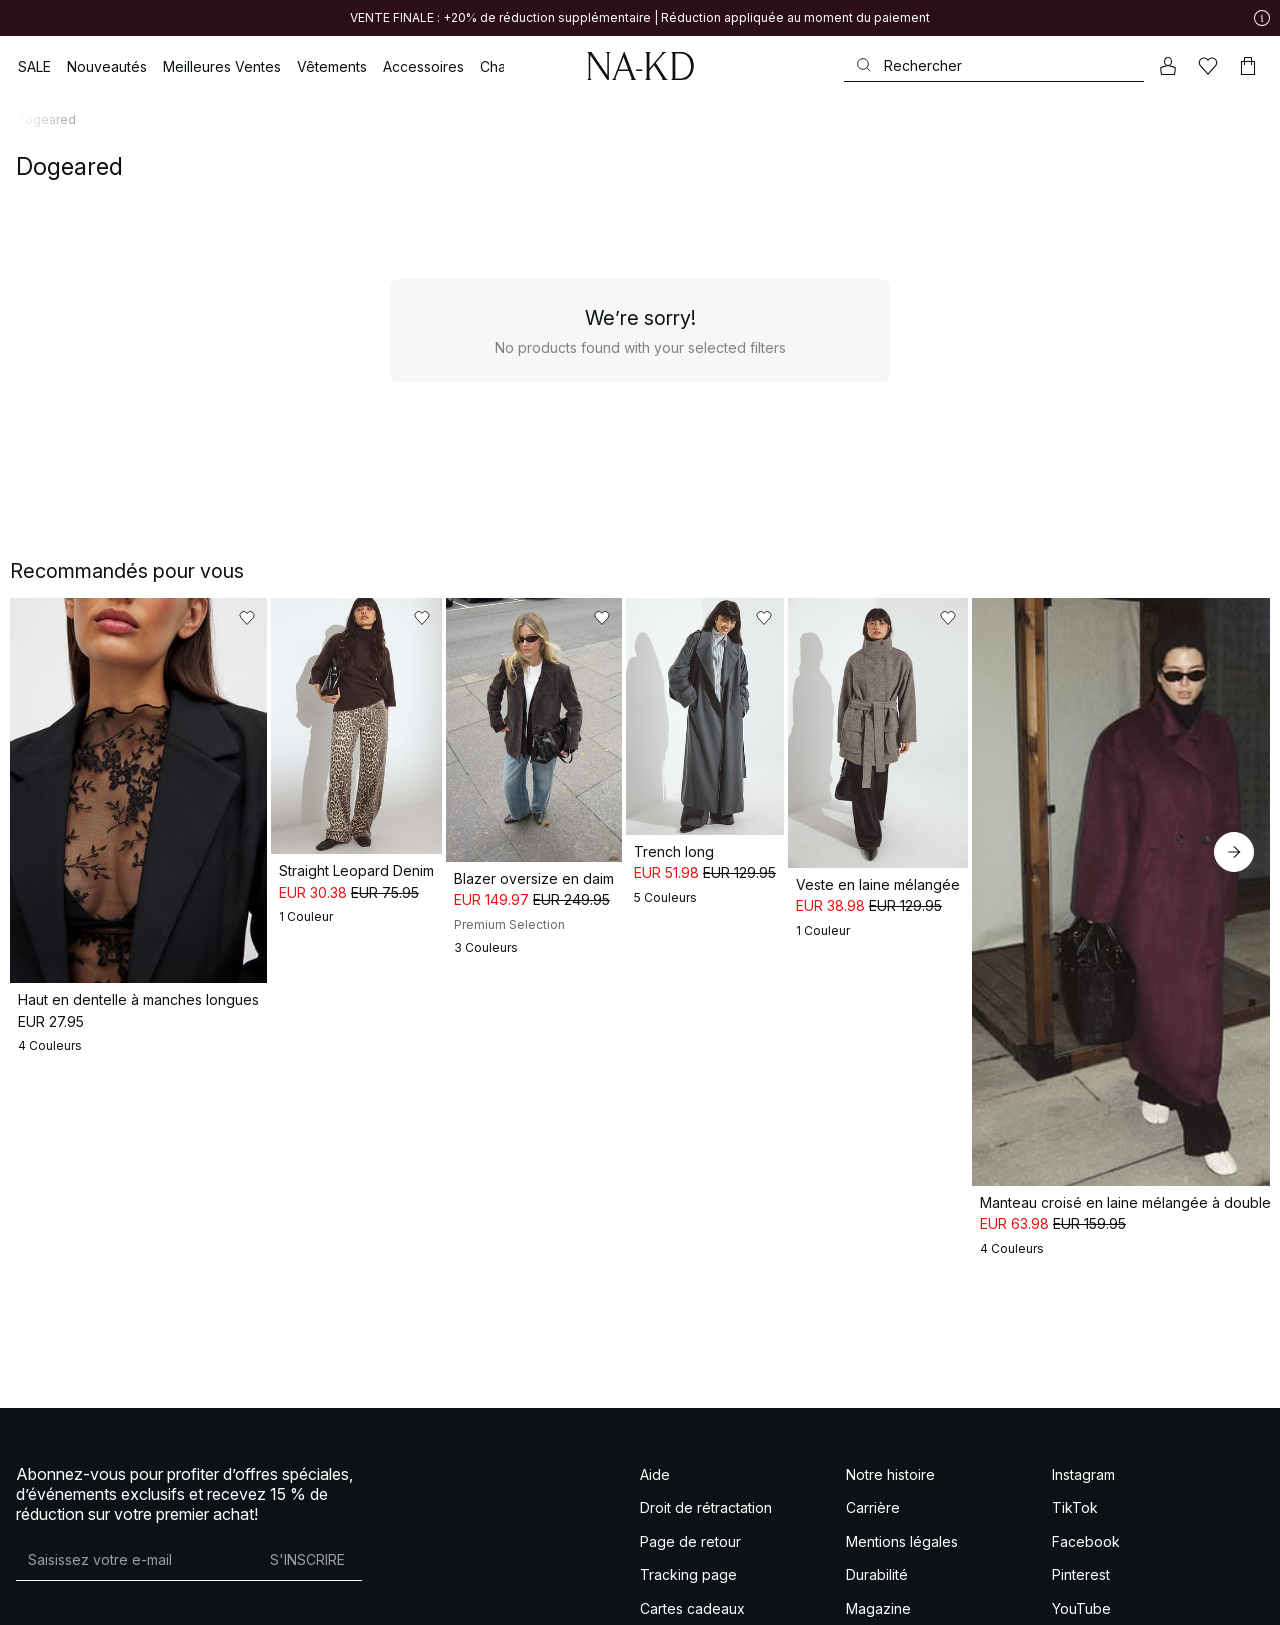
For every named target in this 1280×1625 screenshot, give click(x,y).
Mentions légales (902, 1444)
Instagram (1083, 1377)
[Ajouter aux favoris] (302, 618)
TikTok (1075, 1410)
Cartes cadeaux (692, 1511)
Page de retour (690, 1444)
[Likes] (1208, 66)
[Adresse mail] (134, 1463)
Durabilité (877, 1477)
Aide (655, 1377)
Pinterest (1081, 1477)
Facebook (1086, 1444)
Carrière (873, 1410)
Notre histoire (890, 1377)
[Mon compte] (1168, 66)
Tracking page (688, 1477)
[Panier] (1248, 66)
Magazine (878, 1511)
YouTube (1081, 1511)
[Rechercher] (994, 65)
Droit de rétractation (706, 1410)
